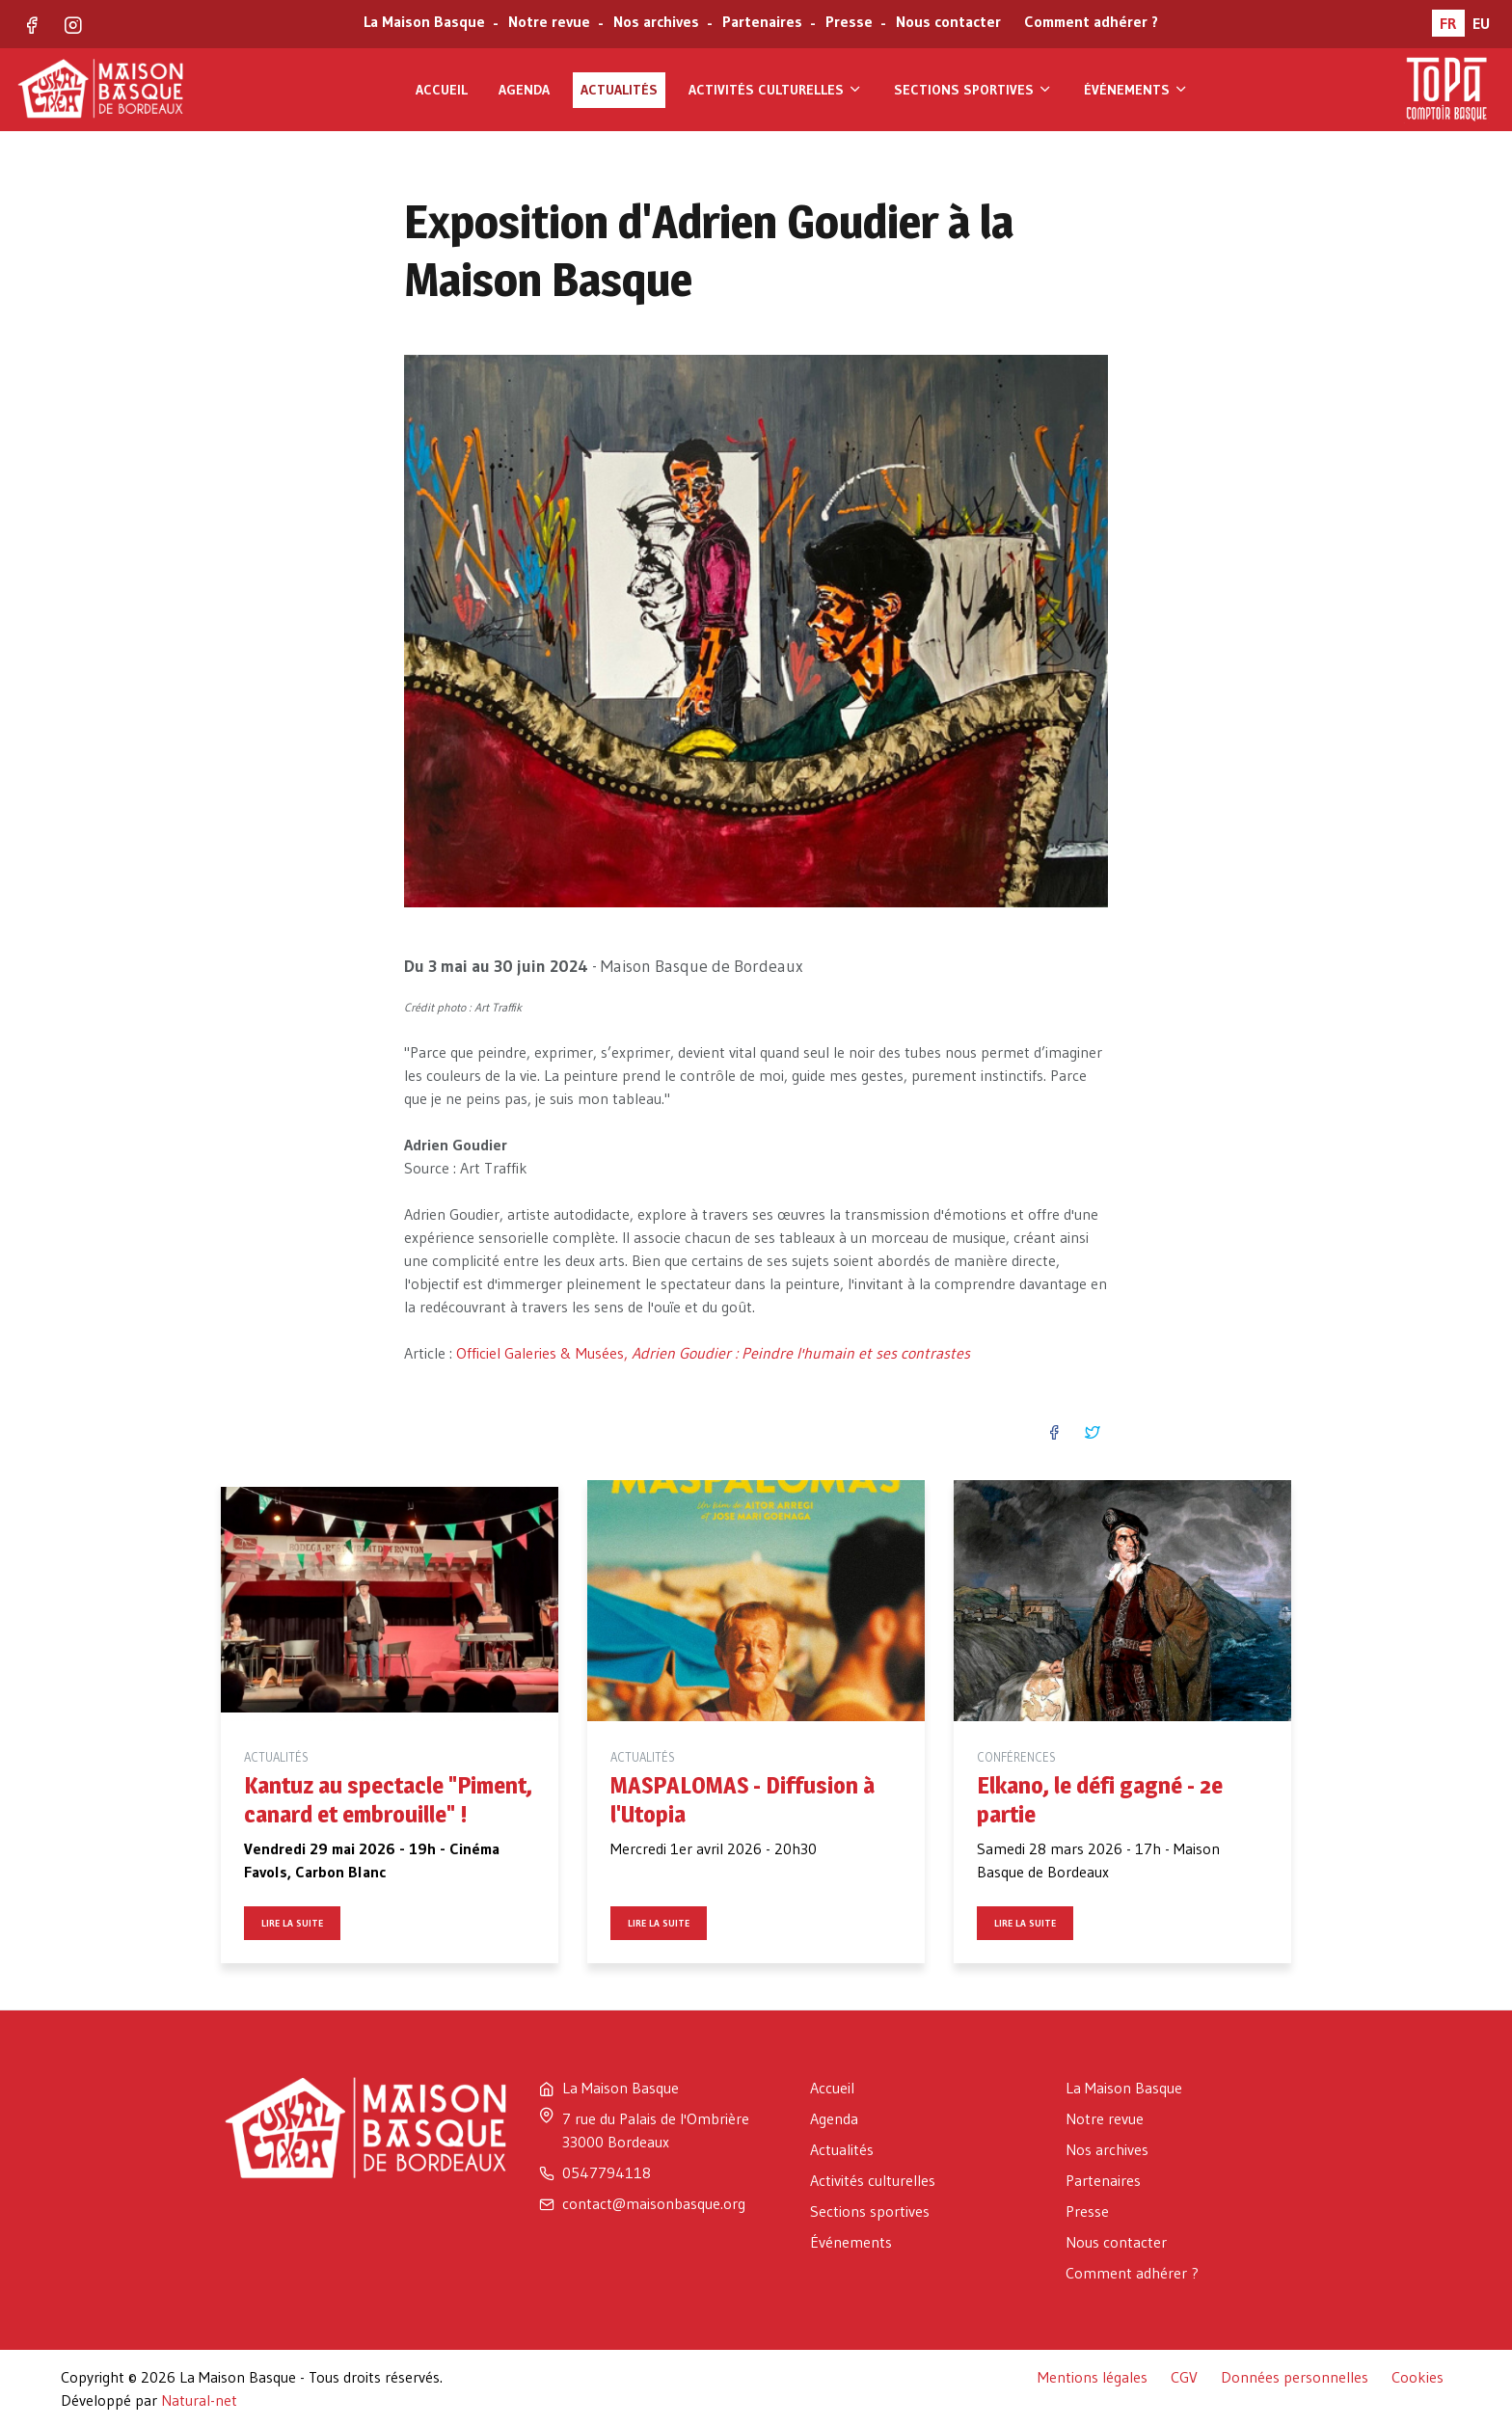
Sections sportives (973, 89)
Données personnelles (1294, 2377)
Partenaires (760, 23)
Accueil (442, 89)
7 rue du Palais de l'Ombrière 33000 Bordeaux (655, 2130)
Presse (847, 23)
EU (1481, 23)
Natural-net (199, 2400)
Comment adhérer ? (1091, 23)
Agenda (524, 89)
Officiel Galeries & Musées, (713, 1352)
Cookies (1417, 2377)
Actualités (619, 89)
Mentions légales (1093, 2377)
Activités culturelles (775, 89)
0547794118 (606, 2172)
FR (1448, 23)
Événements (1136, 89)
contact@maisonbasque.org (653, 2203)
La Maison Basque (422, 23)
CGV (1184, 2377)
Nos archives (654, 23)
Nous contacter (946, 23)
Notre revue (547, 23)
